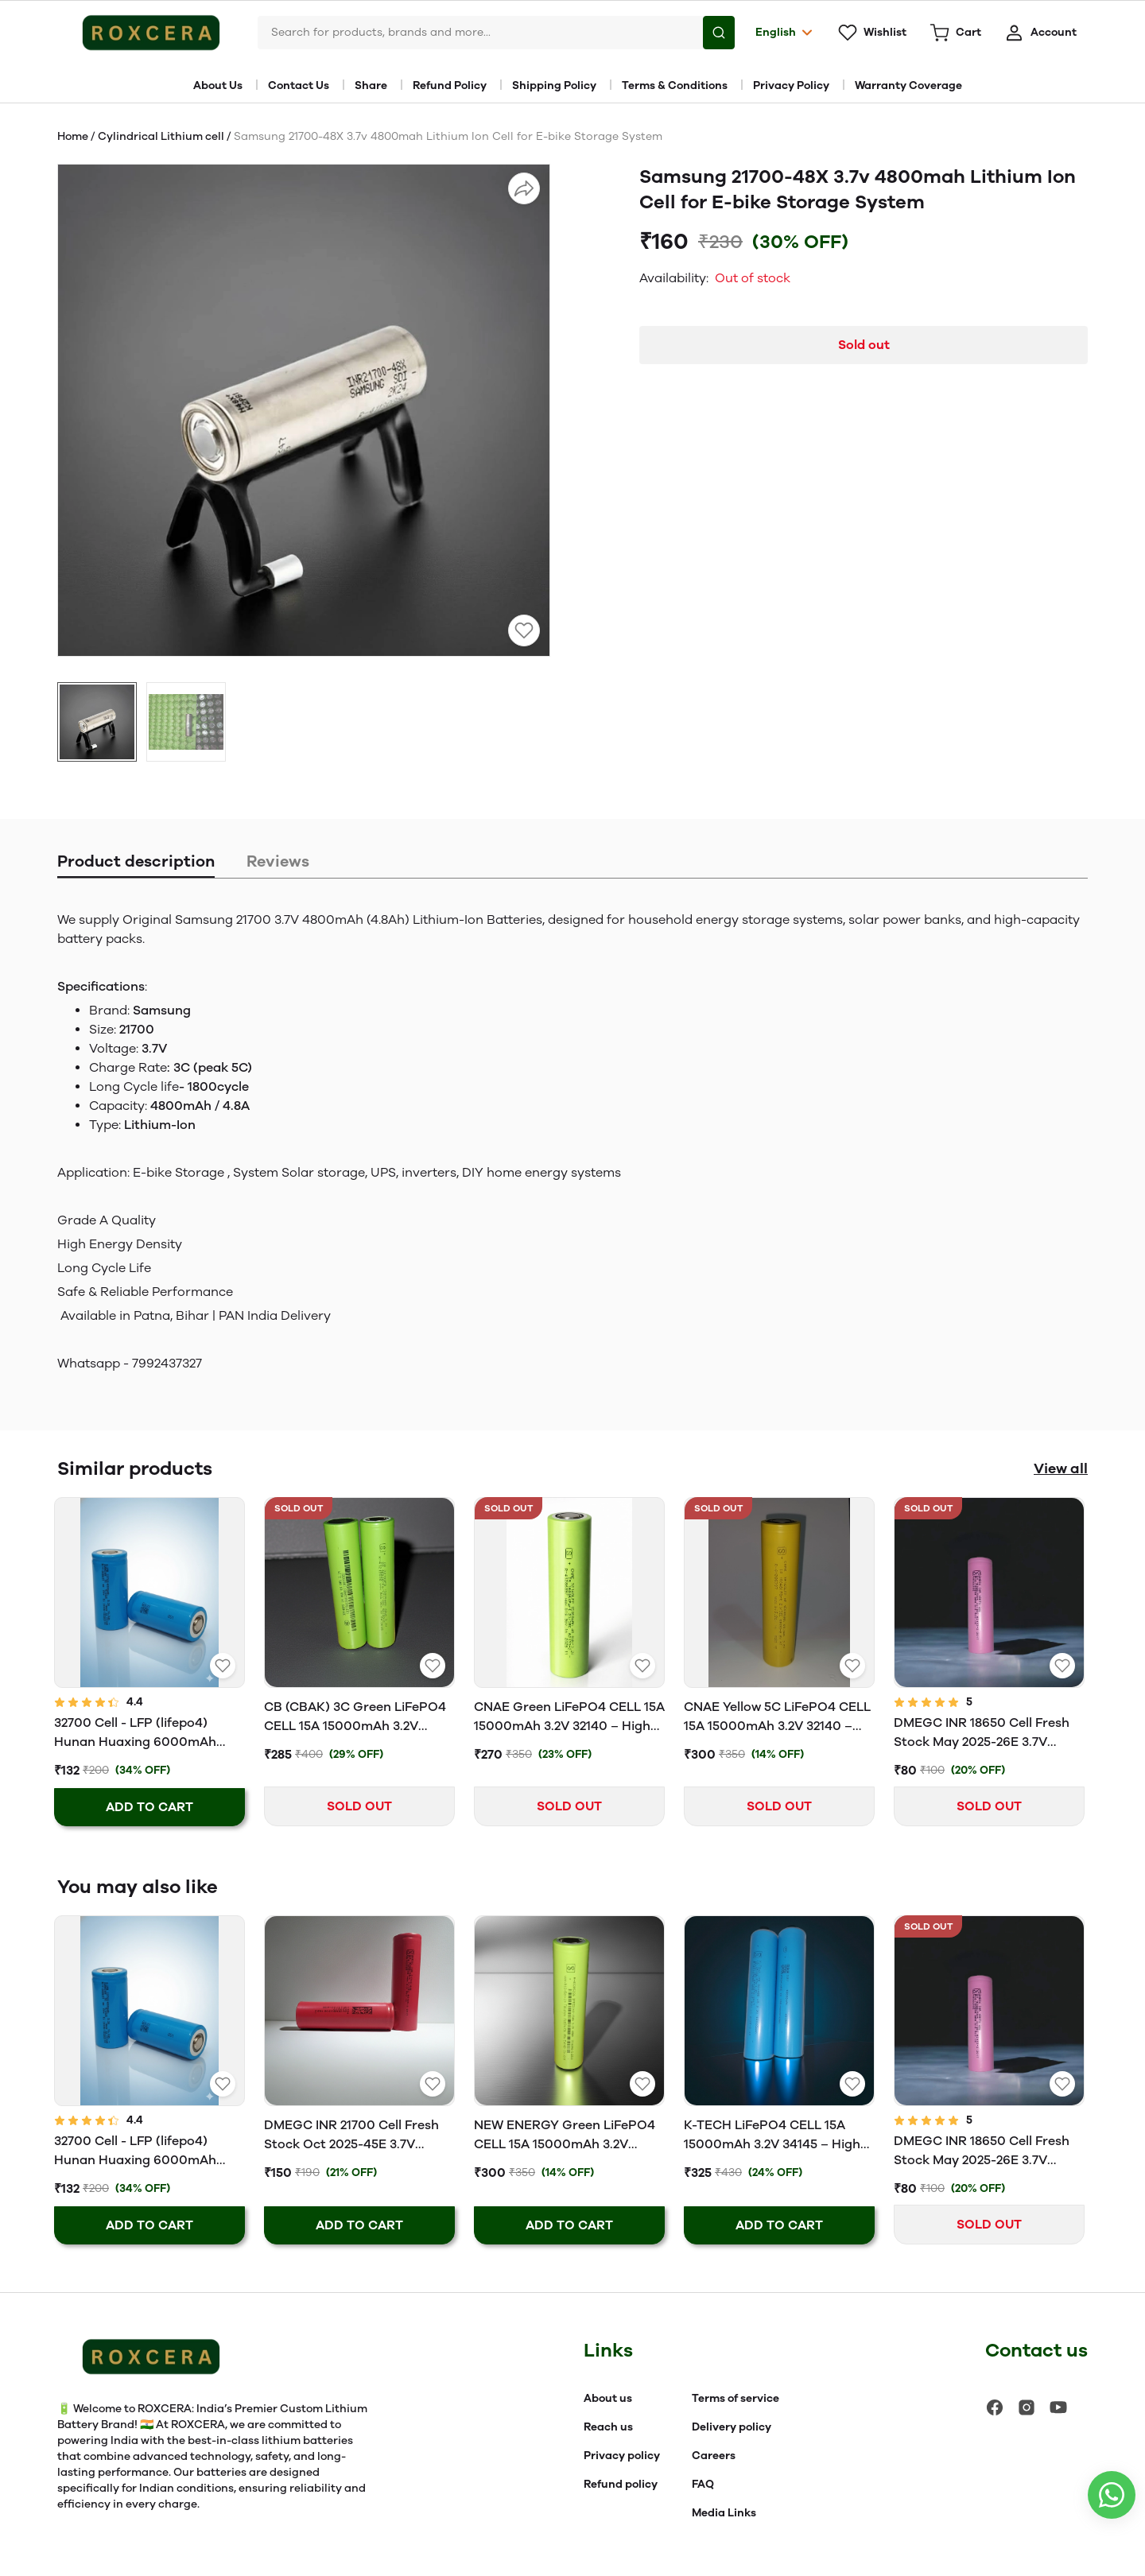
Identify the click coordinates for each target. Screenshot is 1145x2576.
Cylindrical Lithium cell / (166, 136)
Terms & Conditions (675, 85)
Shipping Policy (554, 85)
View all (1061, 1468)
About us (608, 2398)
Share (371, 85)
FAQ (703, 2484)
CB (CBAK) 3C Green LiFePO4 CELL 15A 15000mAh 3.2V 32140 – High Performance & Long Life (355, 1717)
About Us (218, 85)
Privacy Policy (791, 85)
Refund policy (621, 2484)
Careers (714, 2455)
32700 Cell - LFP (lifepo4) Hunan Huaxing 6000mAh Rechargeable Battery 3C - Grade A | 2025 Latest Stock (139, 1733)
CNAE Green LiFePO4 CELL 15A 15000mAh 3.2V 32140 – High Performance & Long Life (569, 1717)
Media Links (724, 2513)
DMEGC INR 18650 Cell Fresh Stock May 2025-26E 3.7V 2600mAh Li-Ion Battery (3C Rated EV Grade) (981, 1733)
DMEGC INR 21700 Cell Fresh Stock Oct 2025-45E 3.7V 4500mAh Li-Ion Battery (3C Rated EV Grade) (351, 2135)
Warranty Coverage (908, 85)
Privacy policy (622, 2455)
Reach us (608, 2427)
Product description (136, 861)
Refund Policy (450, 85)
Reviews (277, 861)
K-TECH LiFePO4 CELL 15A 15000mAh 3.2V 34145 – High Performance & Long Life (772, 2135)
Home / (77, 136)
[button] (97, 722)
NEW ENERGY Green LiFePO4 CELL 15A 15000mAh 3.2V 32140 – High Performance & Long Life (564, 2135)
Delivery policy (731, 2427)
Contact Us (298, 85)
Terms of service (735, 2398)
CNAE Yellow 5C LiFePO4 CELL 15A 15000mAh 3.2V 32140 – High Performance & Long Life (777, 1717)
